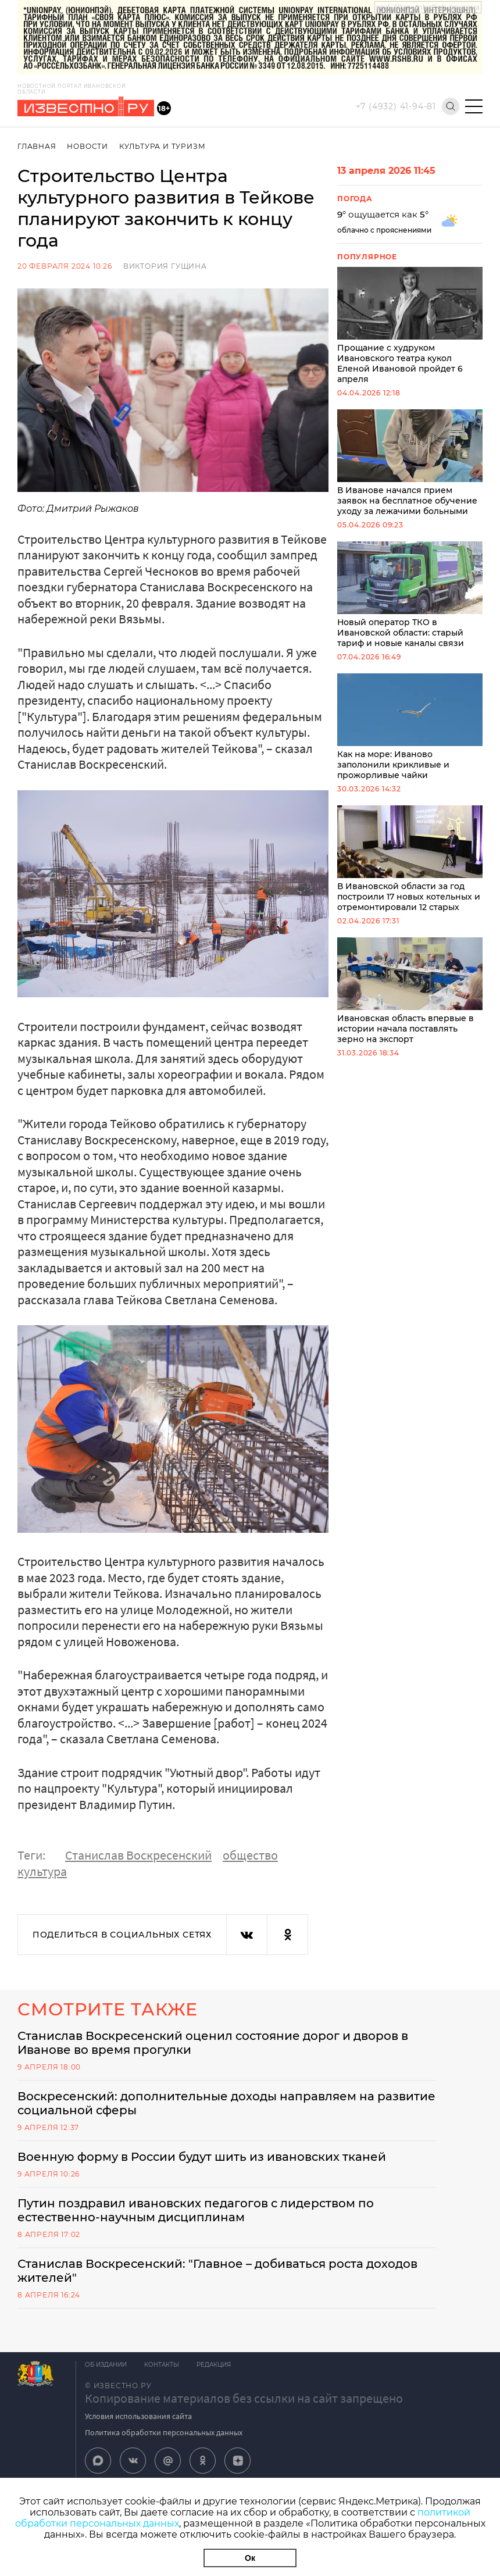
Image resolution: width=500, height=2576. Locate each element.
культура (42, 1871)
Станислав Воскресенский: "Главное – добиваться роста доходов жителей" (217, 2271)
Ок (250, 2558)
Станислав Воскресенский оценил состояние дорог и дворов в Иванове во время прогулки (212, 2043)
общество (250, 1855)
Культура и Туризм (162, 146)
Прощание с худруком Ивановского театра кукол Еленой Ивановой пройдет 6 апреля (410, 325)
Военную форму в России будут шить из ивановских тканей (201, 2157)
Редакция (214, 2364)
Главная (36, 146)
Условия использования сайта (138, 2416)
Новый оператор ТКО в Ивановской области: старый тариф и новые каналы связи (410, 594)
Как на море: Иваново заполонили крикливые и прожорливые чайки (410, 726)
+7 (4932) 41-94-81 (396, 106)
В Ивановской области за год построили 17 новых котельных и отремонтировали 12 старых (410, 858)
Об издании (106, 2364)
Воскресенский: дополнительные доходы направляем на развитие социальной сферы (226, 2103)
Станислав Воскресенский (138, 1855)
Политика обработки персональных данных (163, 2432)
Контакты (161, 2364)
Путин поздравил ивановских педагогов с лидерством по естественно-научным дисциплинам (195, 2210)
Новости (87, 146)
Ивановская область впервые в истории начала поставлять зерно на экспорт (410, 990)
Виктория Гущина (165, 266)
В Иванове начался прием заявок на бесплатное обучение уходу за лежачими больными (410, 462)
